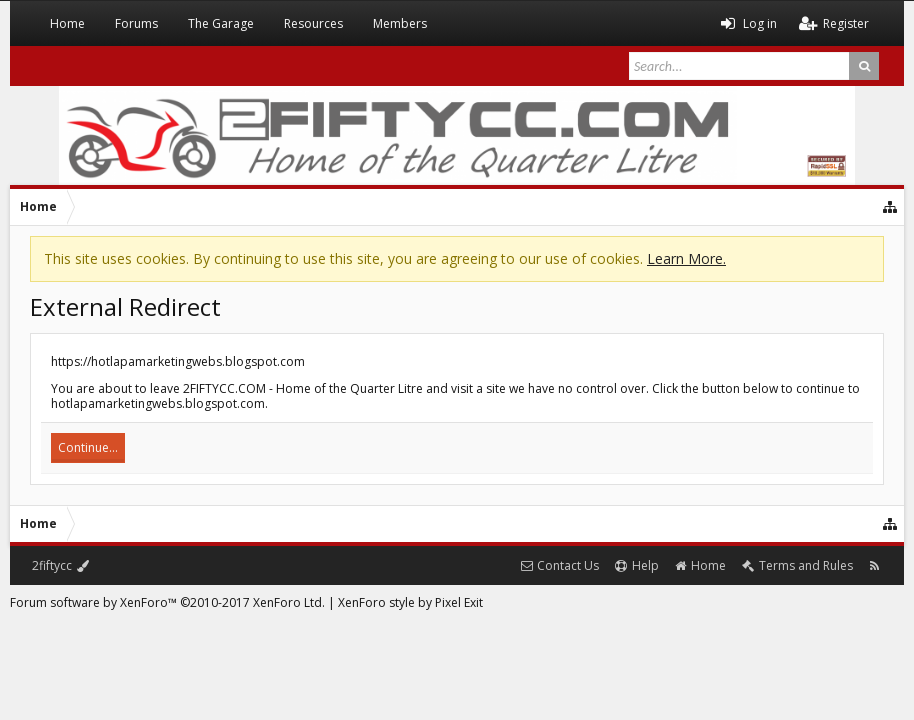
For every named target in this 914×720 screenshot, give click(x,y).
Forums (136, 23)
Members (400, 23)
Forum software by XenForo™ (167, 602)
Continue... (88, 447)
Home (67, 23)
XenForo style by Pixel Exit (410, 602)
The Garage (221, 23)
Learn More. (686, 258)
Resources (313, 23)
